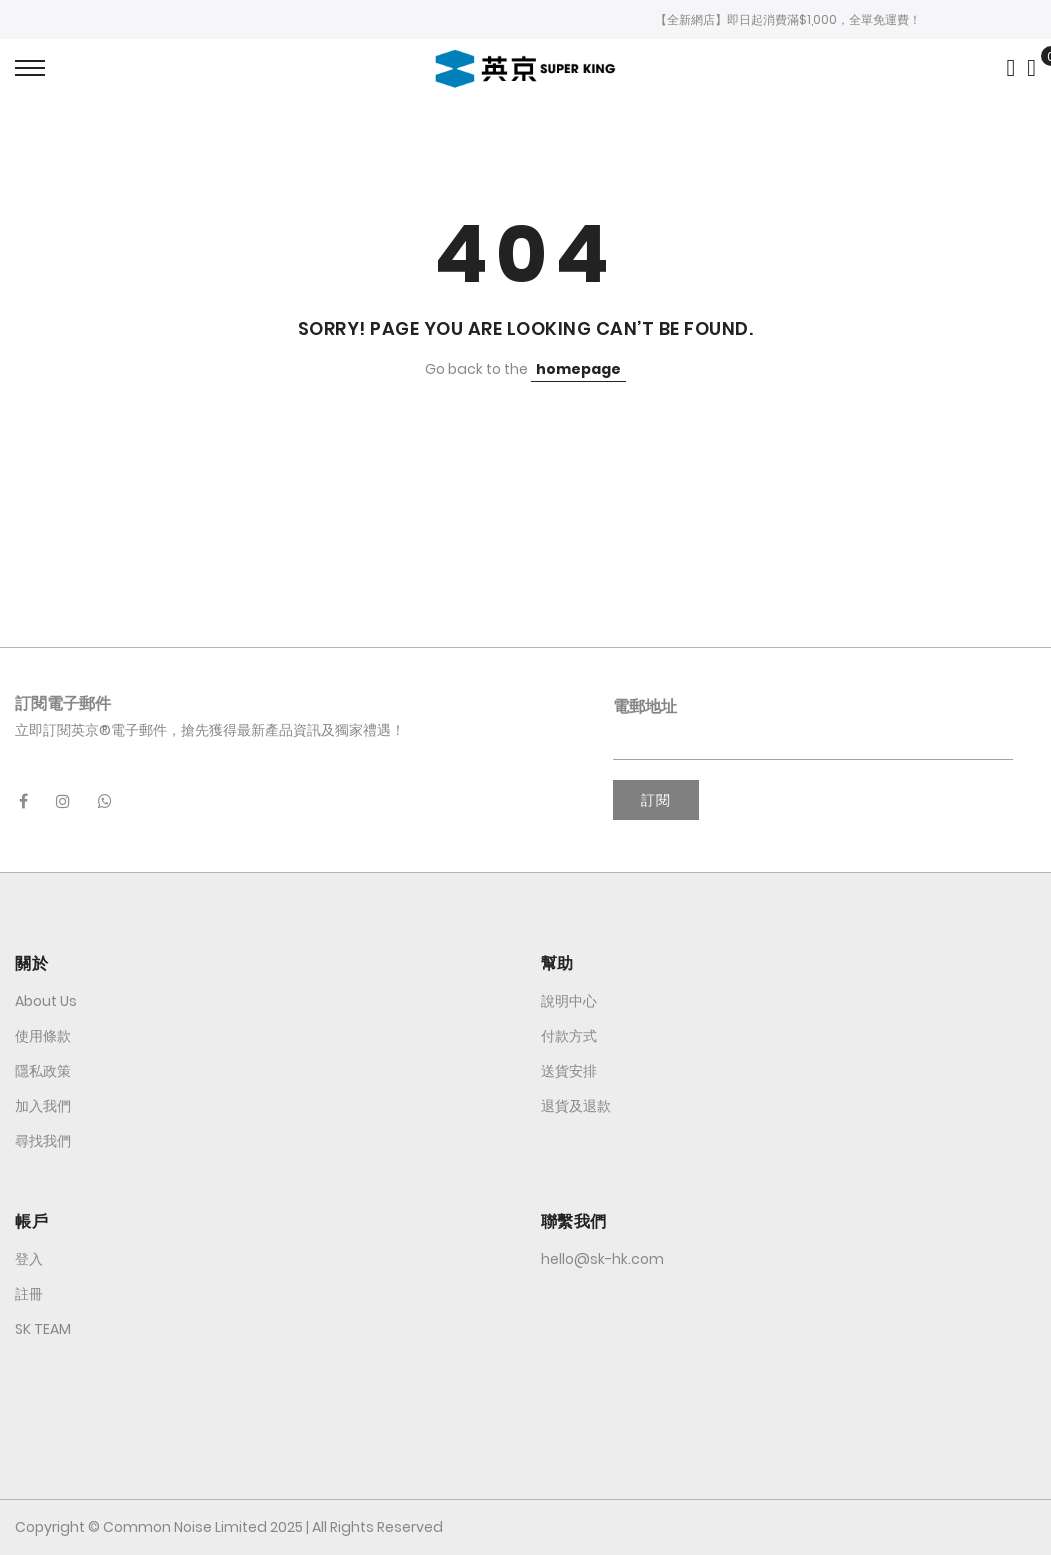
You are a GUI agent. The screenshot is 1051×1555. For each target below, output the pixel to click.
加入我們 (43, 1106)
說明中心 (569, 1001)
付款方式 (569, 1036)
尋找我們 (43, 1141)
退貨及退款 (576, 1106)
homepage (578, 369)
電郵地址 (645, 706)
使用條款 (43, 1036)
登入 (29, 1259)
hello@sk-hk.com (602, 1259)
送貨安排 (569, 1071)
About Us (46, 1001)
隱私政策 (43, 1071)
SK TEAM (43, 1329)
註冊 (29, 1294)
